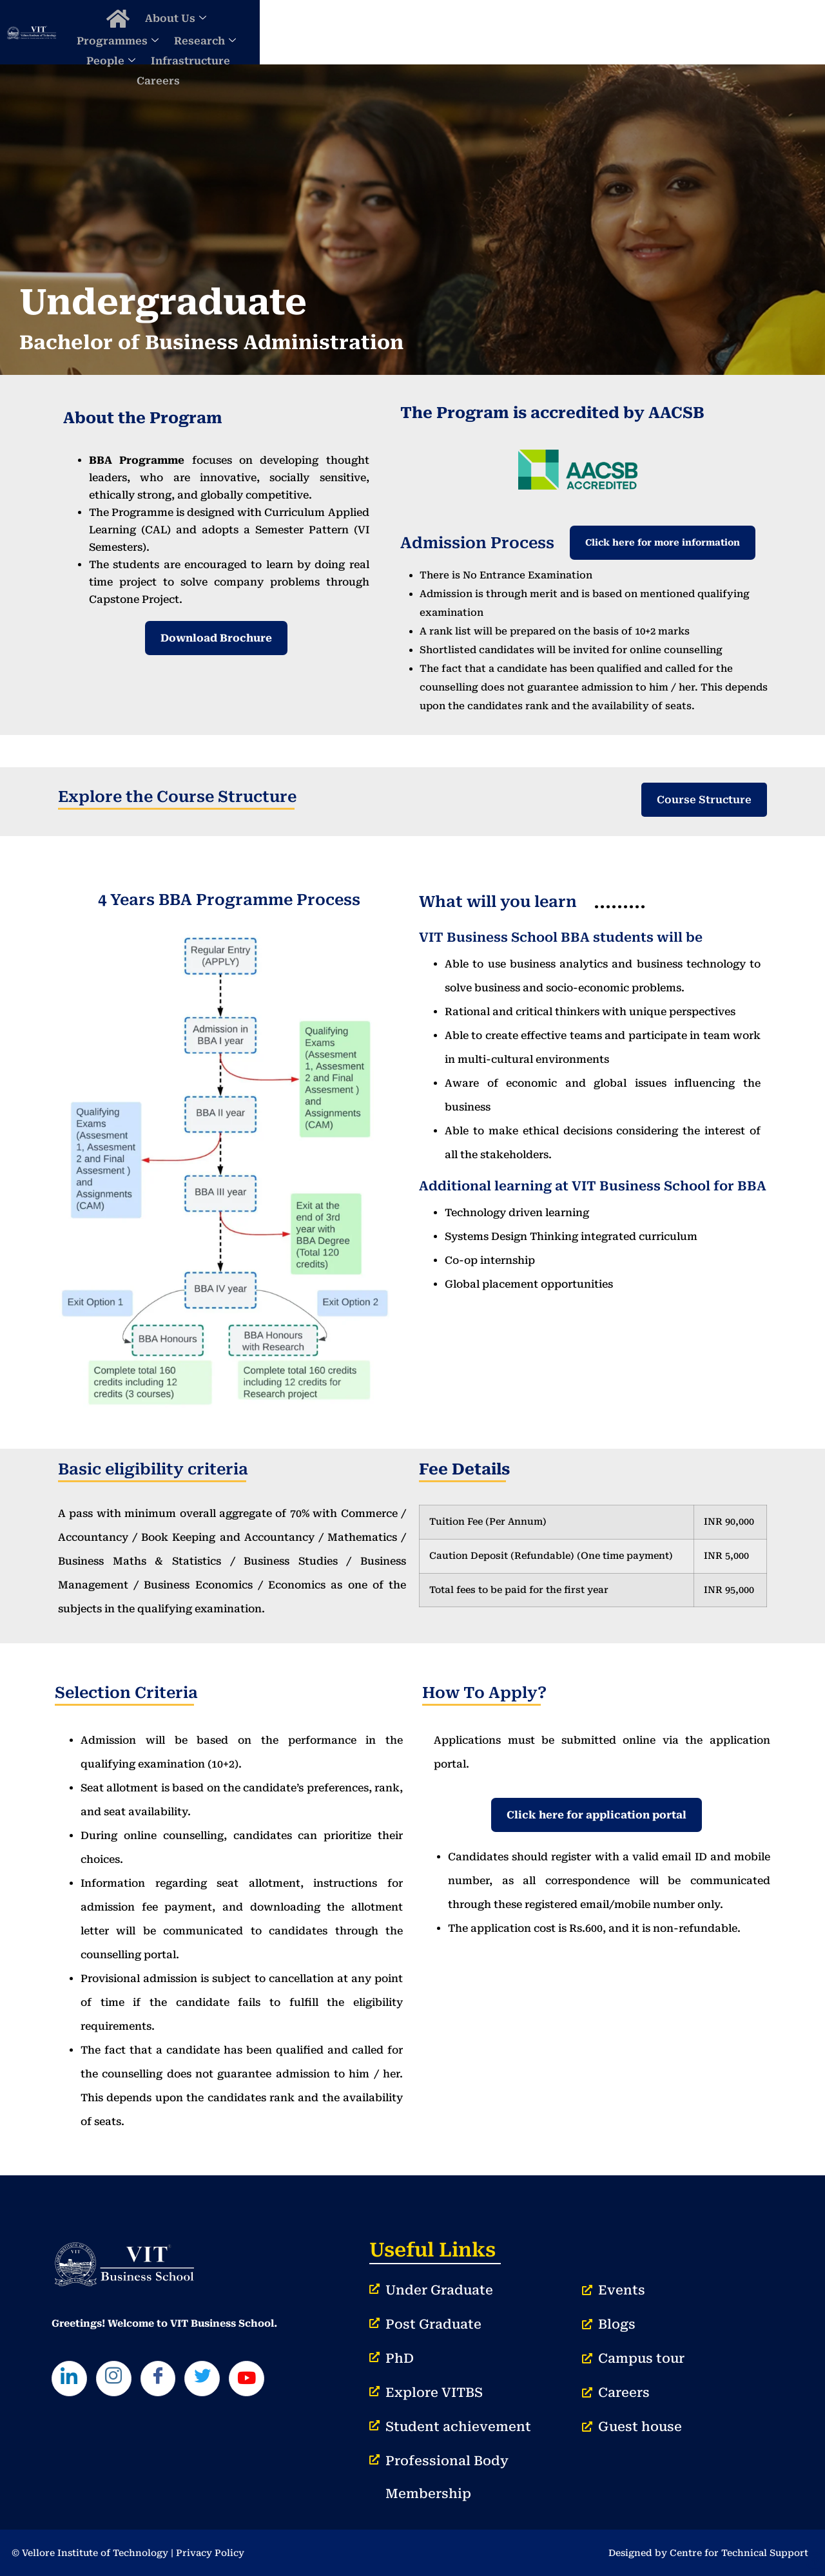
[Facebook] (166, 2380)
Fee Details (464, 1469)
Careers (734, 32)
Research (511, 32)
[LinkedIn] (71, 2380)
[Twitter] (214, 2380)
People (582, 32)
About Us (336, 32)
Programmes (424, 32)
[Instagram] (118, 2380)
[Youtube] (261, 2380)
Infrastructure (661, 32)
